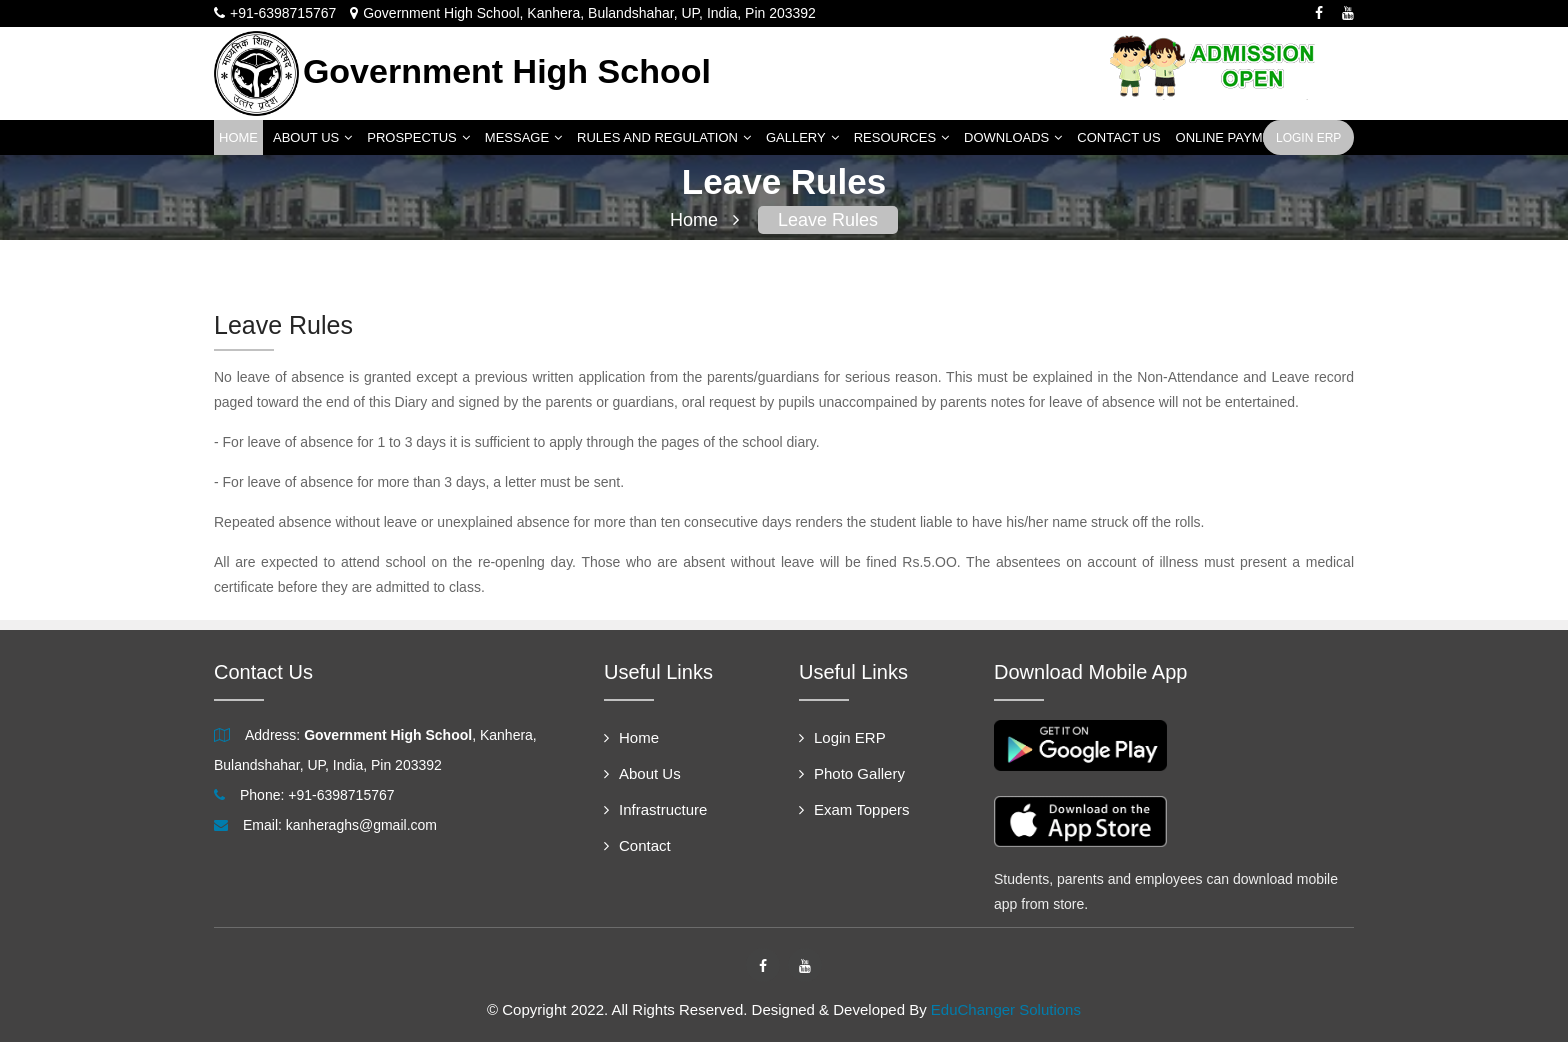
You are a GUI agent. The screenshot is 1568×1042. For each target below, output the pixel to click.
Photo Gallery (852, 773)
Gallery (802, 137)
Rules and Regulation (664, 137)
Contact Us (1118, 137)
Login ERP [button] (1308, 138)
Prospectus (418, 137)
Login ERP (842, 737)
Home (238, 137)
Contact (637, 845)
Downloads (1013, 137)
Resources (901, 137)
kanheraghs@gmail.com (361, 825)
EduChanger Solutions (1006, 1009)
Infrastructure (655, 809)
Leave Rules (828, 220)
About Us (312, 137)
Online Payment (1232, 137)
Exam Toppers (854, 809)
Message (523, 137)
